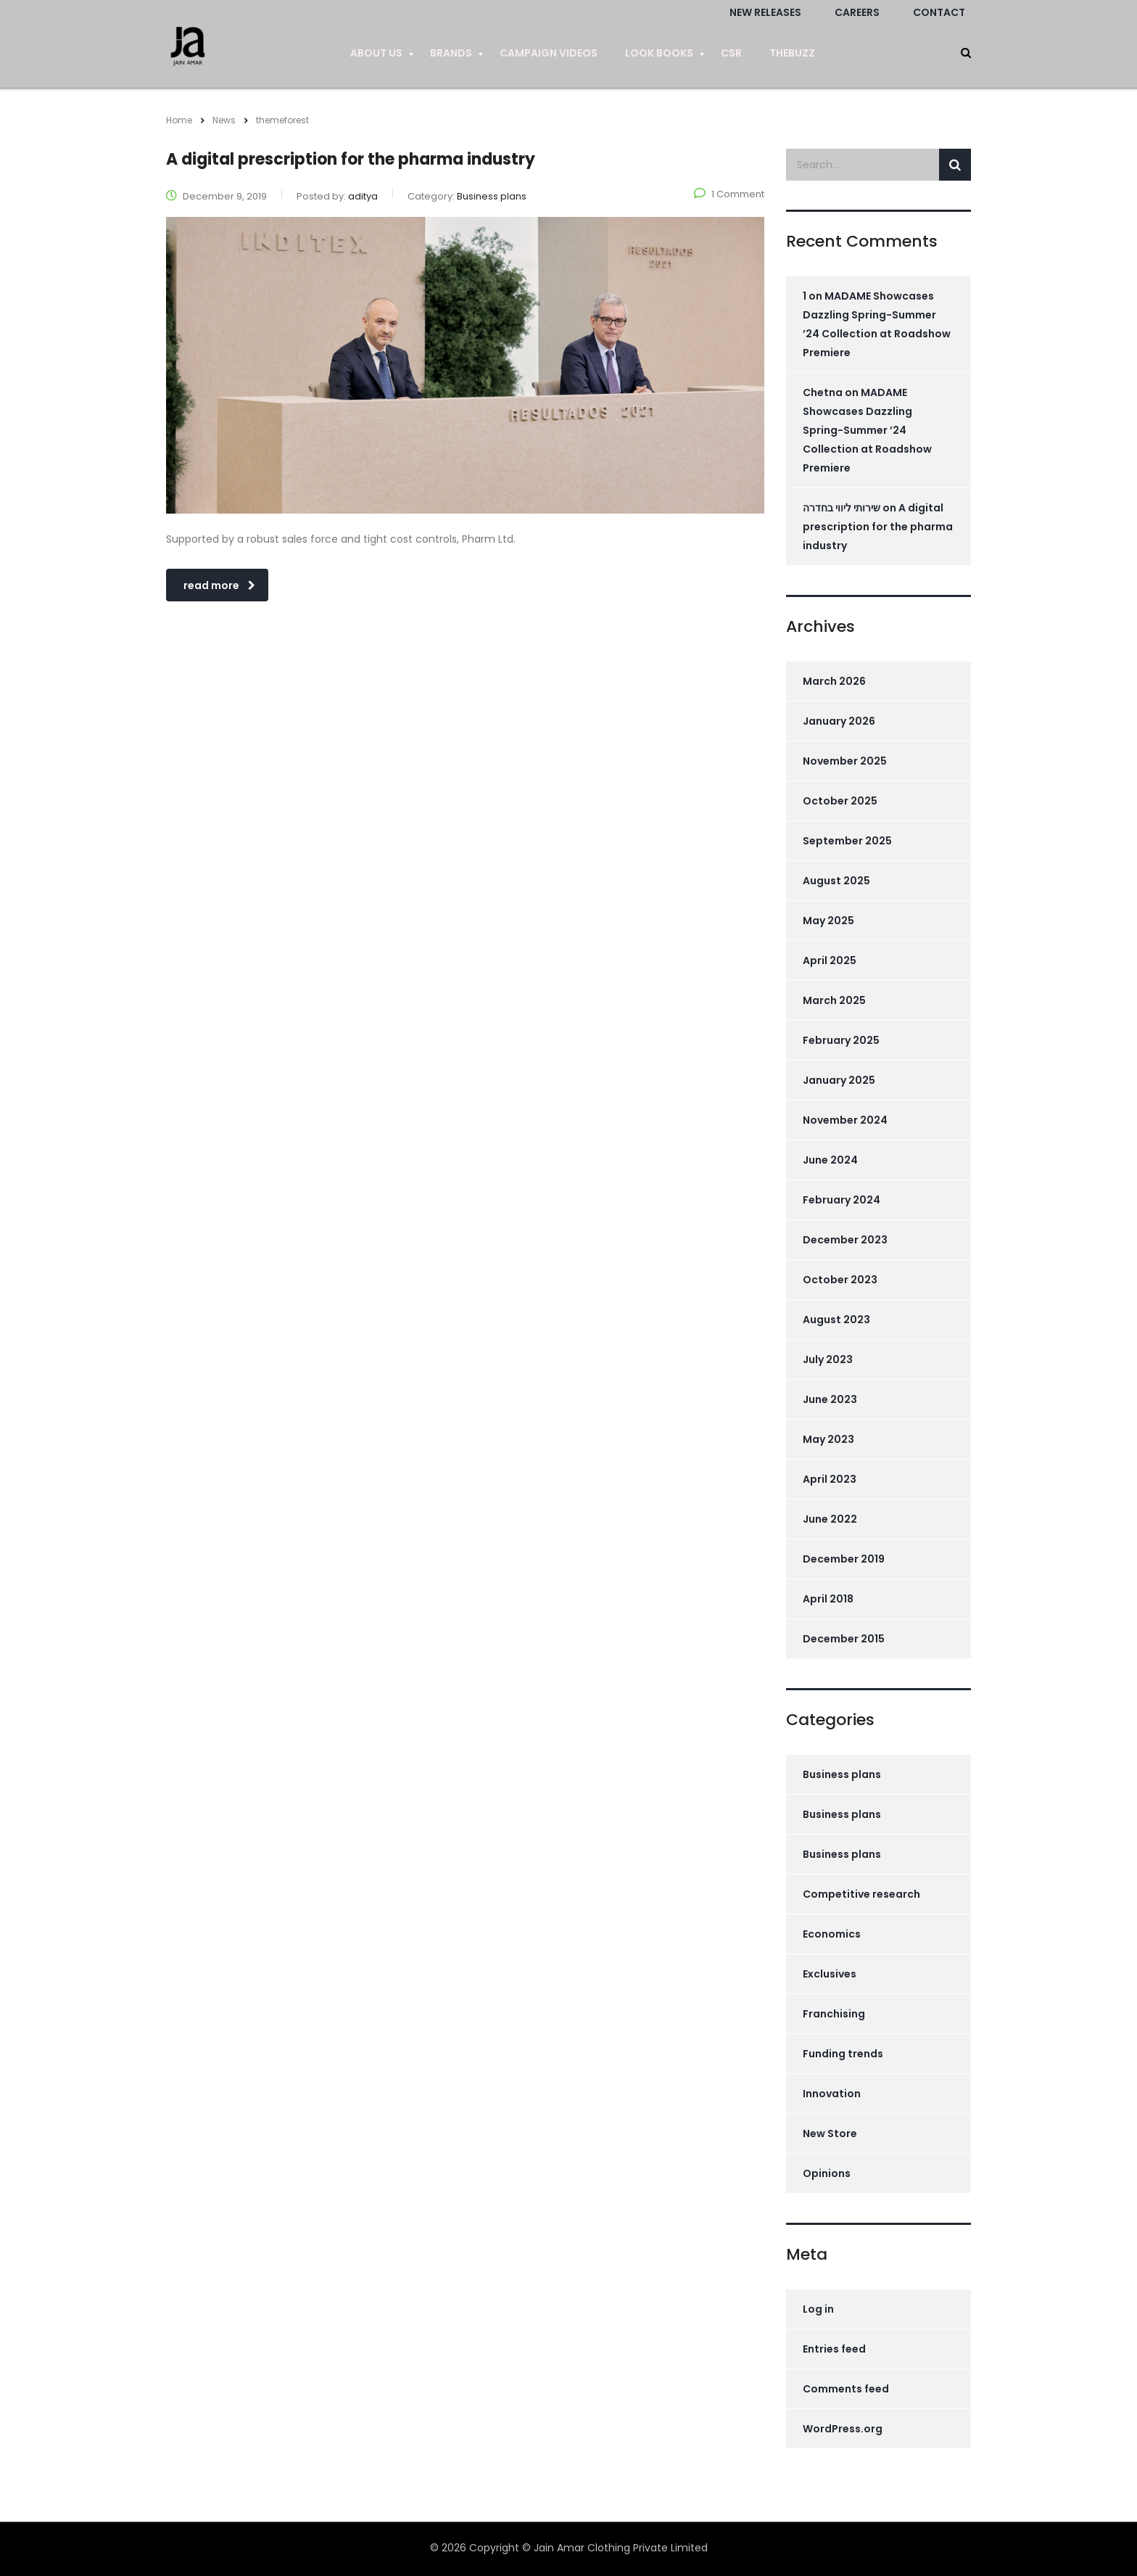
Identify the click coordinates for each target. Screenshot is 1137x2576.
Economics (832, 1934)
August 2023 (836, 1319)
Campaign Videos (549, 53)
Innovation (832, 2093)
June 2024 (830, 1160)
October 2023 (840, 1279)
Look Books (659, 53)
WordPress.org (842, 2428)
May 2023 (828, 1439)
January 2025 (839, 1080)
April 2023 (829, 1479)
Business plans (842, 1774)
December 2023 (845, 1240)
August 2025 (836, 880)
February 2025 (841, 1040)
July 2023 (828, 1359)
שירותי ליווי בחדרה (841, 508)
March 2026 (834, 681)
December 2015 (844, 1638)
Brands (451, 53)
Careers (857, 12)
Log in (818, 2309)
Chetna (823, 392)
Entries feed (834, 2349)
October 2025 (840, 801)
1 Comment (729, 194)
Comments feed (846, 2389)
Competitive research (861, 1894)
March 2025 (834, 1000)
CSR (731, 53)
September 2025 (847, 841)
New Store (830, 2133)
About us (376, 53)
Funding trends (843, 2053)
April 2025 (829, 960)
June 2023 (830, 1399)
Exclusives (829, 1974)
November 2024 (845, 1120)
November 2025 (845, 761)
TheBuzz (792, 53)
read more (219, 585)
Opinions (827, 2173)
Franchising (834, 2014)
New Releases (765, 12)
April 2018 (828, 1599)
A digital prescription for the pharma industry (878, 527)
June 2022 (830, 1519)
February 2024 (841, 1200)
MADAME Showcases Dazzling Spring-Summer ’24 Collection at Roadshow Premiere (867, 430)
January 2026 (839, 721)
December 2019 (844, 1559)
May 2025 (828, 920)
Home (179, 120)
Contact (939, 12)
